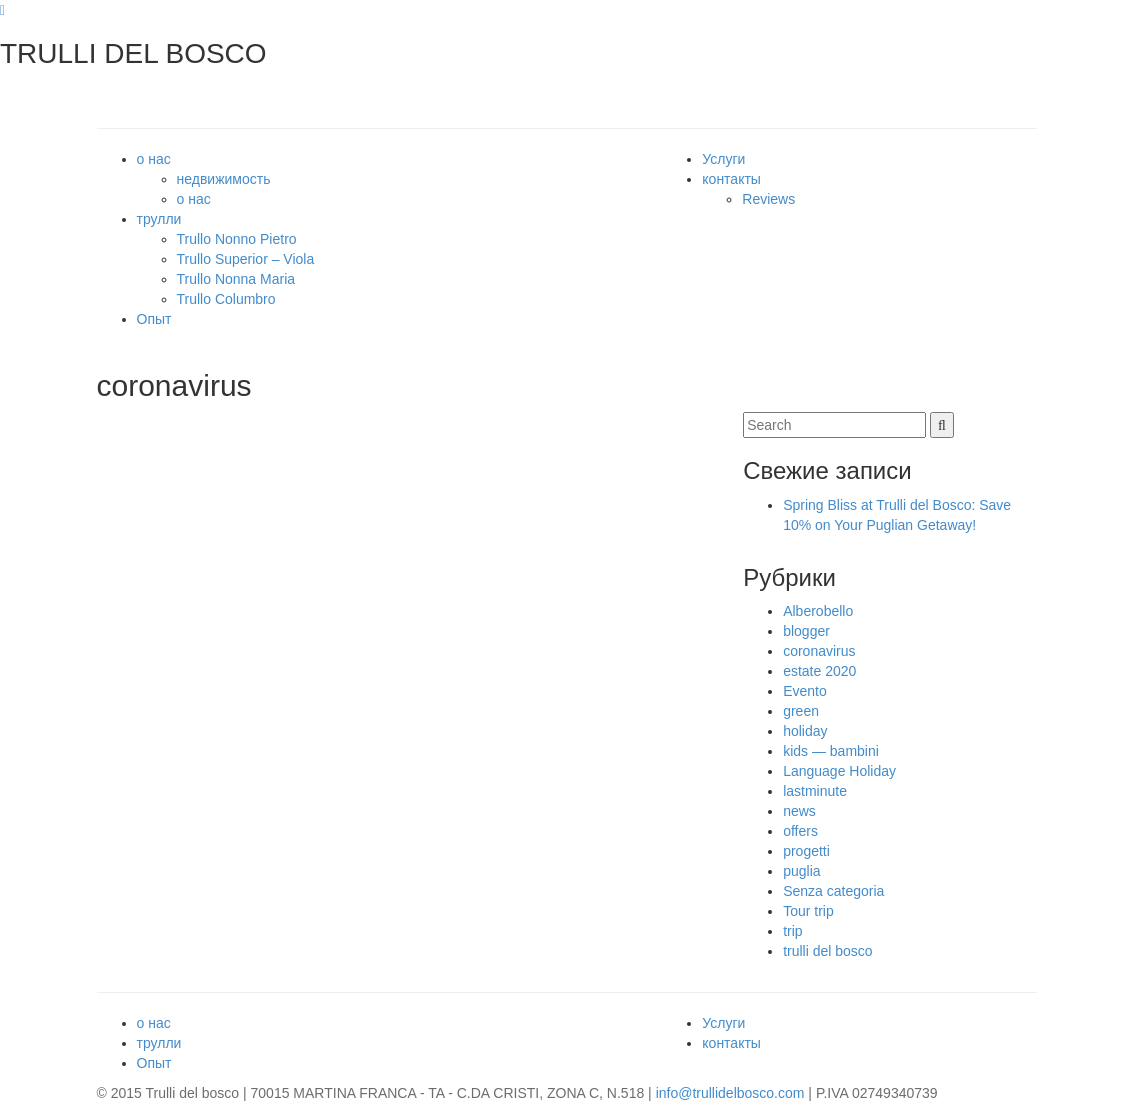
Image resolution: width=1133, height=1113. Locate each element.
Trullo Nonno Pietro (237, 239)
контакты (731, 179)
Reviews (768, 199)
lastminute (815, 791)
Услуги (723, 159)
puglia (801, 871)
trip (792, 931)
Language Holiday (839, 771)
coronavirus (819, 651)
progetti (806, 851)
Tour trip (808, 911)
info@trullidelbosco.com (730, 1093)
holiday (805, 731)
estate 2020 (819, 671)
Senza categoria (833, 891)
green (801, 711)
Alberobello (818, 611)
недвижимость (224, 179)
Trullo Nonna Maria (236, 279)
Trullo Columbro (226, 299)
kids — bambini (831, 751)
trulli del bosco (828, 951)
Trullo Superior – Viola (246, 259)
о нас (154, 159)
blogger (806, 631)
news (799, 811)
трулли (159, 219)
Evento (805, 691)
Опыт (154, 319)
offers (800, 831)
